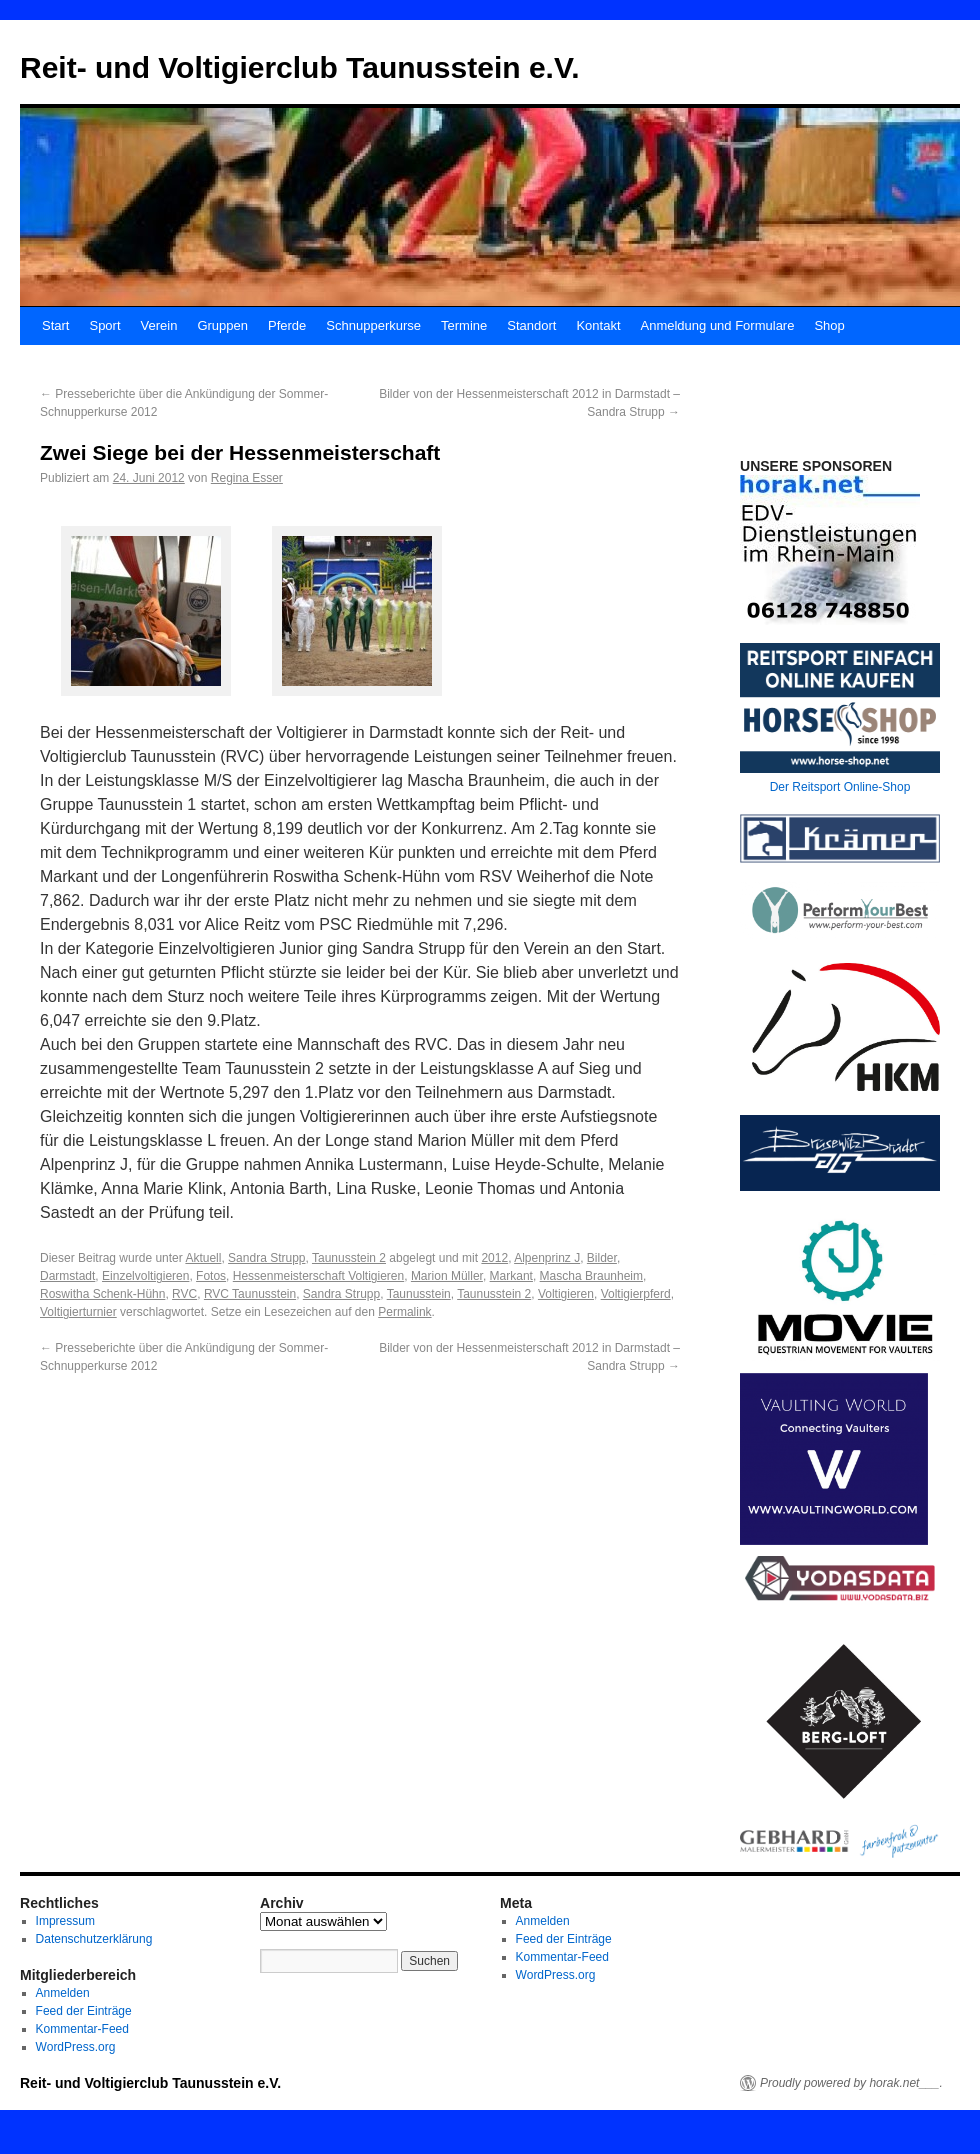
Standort (531, 325)
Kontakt (598, 325)
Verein (159, 325)
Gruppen (222, 325)
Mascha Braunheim (591, 1276)
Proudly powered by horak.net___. (851, 2083)
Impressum (65, 1921)
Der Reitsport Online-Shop (840, 787)
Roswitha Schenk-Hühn (102, 1294)
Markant (511, 1276)
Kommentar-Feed (82, 2029)
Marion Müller (447, 1276)
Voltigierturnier (78, 1312)
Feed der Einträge (84, 2011)
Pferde (287, 325)
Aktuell (203, 1258)
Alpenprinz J (547, 1258)
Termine (464, 325)
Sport (104, 325)
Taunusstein (419, 1294)
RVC (184, 1294)
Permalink (404, 1312)
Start (55, 325)
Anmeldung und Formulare (718, 325)
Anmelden (63, 1993)
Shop (829, 325)
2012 (494, 1258)
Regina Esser (247, 478)
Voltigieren (566, 1294)
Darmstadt (67, 1276)
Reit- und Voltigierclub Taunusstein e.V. (300, 67)
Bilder (602, 1258)
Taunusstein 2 (349, 1258)
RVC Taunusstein (250, 1294)
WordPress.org (76, 2047)
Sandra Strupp (266, 1258)
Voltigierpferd (636, 1294)
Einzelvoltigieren (145, 1276)
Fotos (211, 1276)
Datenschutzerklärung (94, 1939)
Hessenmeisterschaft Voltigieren (318, 1276)
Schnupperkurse (373, 325)
